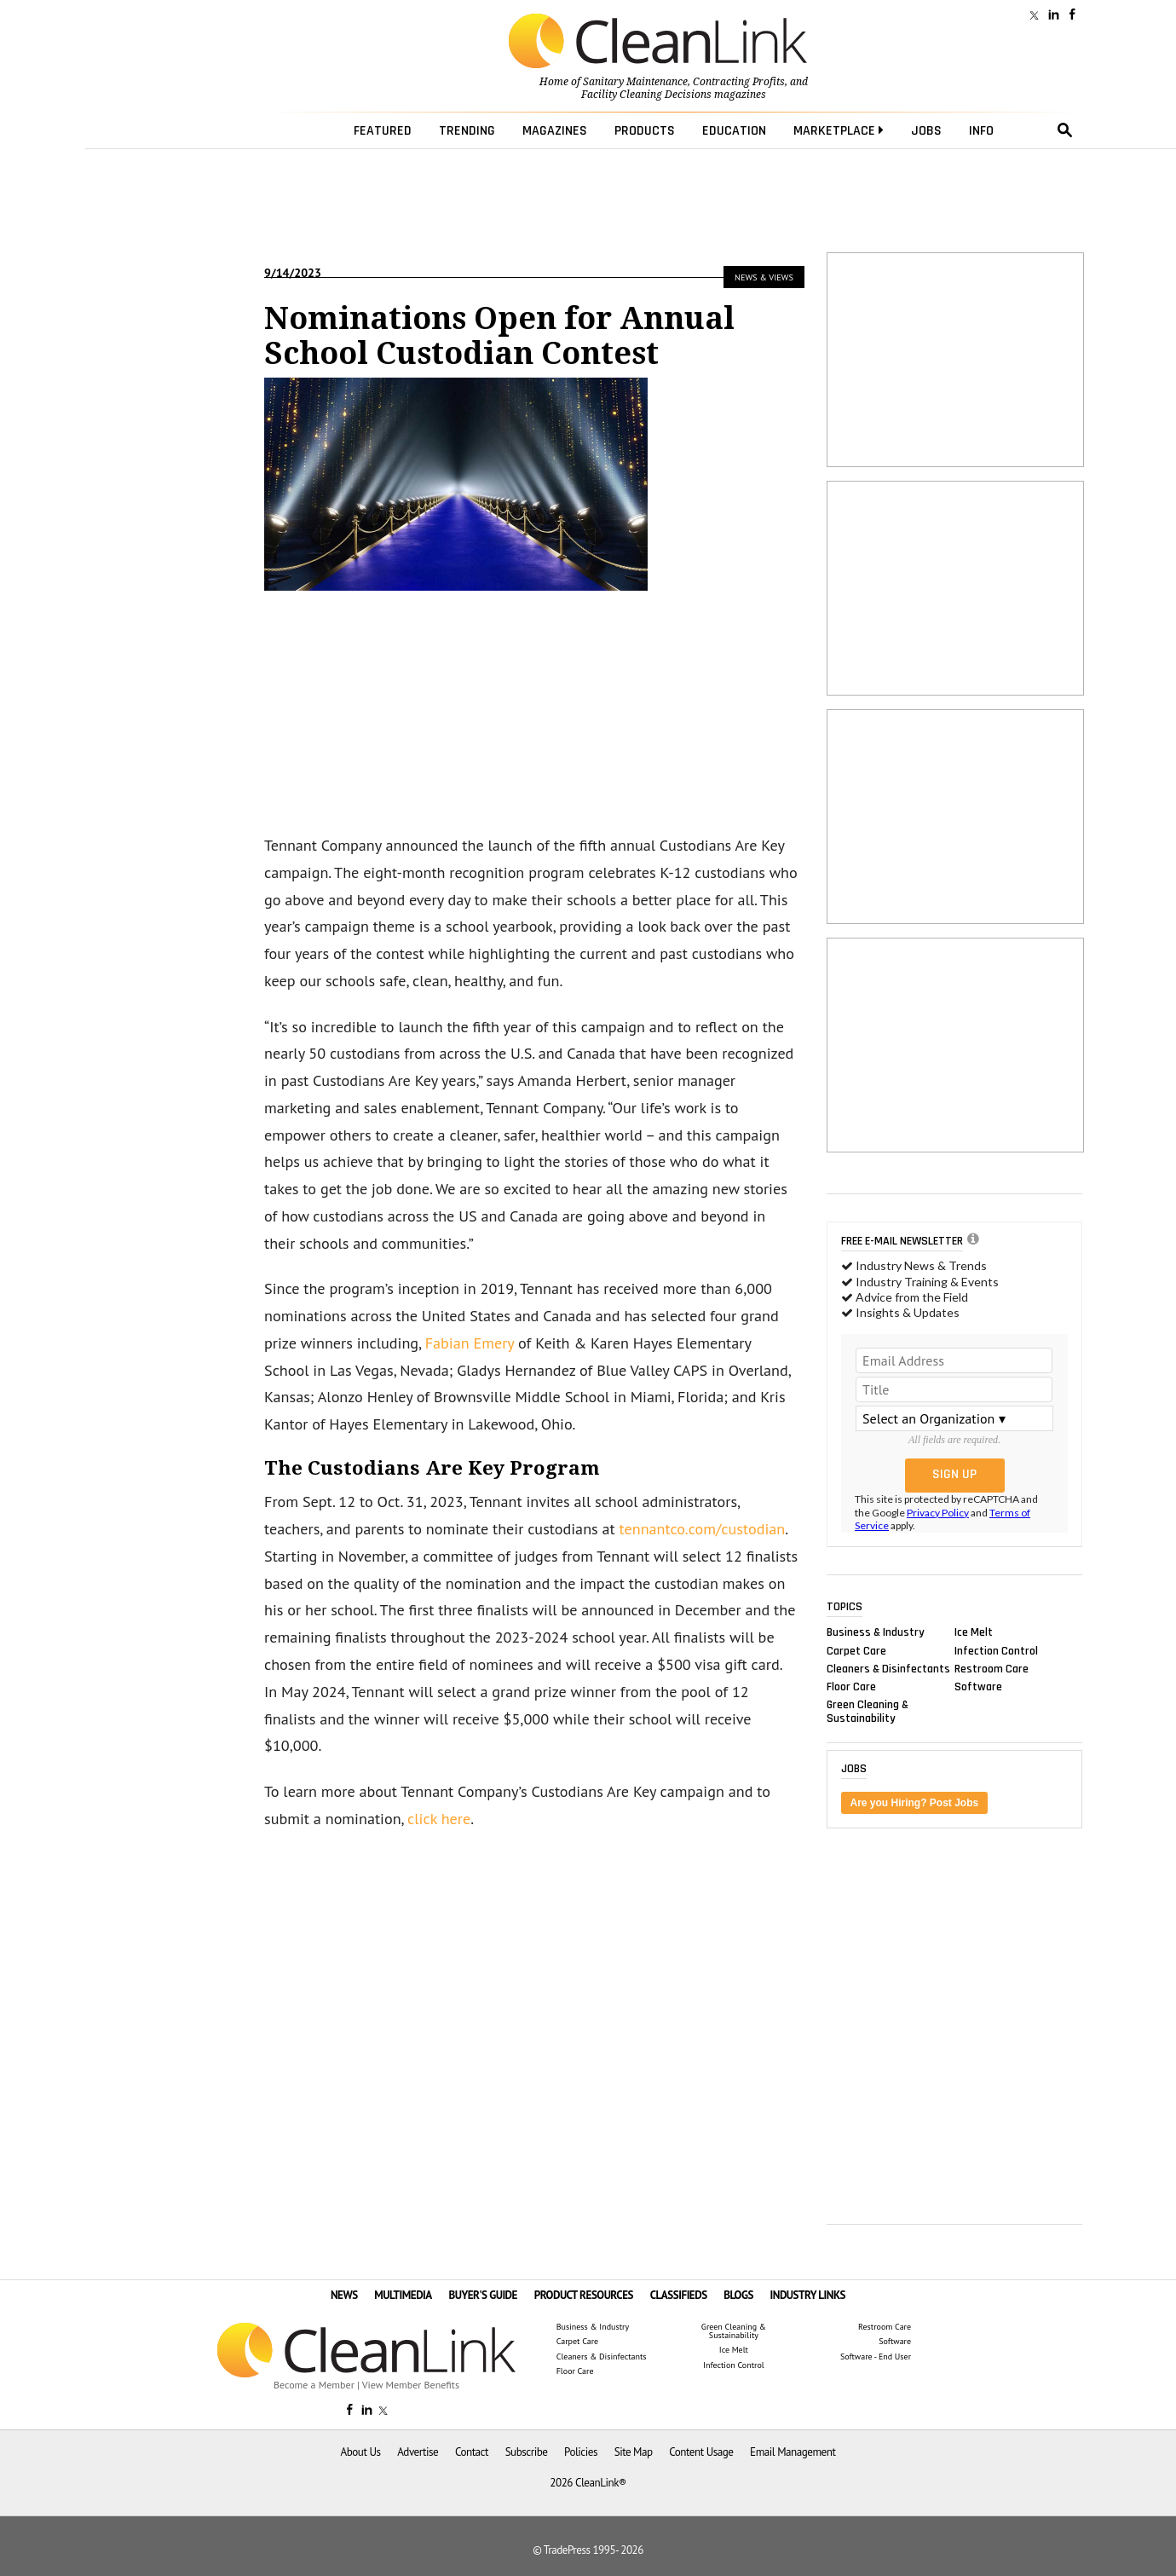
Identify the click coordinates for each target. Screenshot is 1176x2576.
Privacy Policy (938, 1512)
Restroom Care (991, 1668)
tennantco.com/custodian (703, 1529)
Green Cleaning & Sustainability (867, 1711)
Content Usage (701, 2452)
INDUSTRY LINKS (808, 2295)
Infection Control (996, 1650)
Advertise (417, 2452)
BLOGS (738, 2295)
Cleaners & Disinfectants (888, 1668)
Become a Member (314, 2384)
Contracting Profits (739, 82)
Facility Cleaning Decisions (646, 95)
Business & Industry (876, 1632)
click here (438, 1818)
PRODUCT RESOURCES (583, 2295)
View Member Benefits (410, 2384)
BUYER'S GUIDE (482, 2295)
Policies (580, 2452)
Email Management (792, 2452)
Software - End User (875, 2357)
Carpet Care (856, 1650)
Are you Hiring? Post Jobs (914, 1803)
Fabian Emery (470, 1343)
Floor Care (851, 1686)
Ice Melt (973, 1632)
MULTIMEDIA (402, 2295)
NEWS (344, 2295)
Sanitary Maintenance (635, 82)
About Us (361, 2452)
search (1065, 130)
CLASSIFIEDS (678, 2295)
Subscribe (526, 2452)
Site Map (633, 2452)
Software (978, 1686)
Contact (471, 2452)
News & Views (764, 277)
